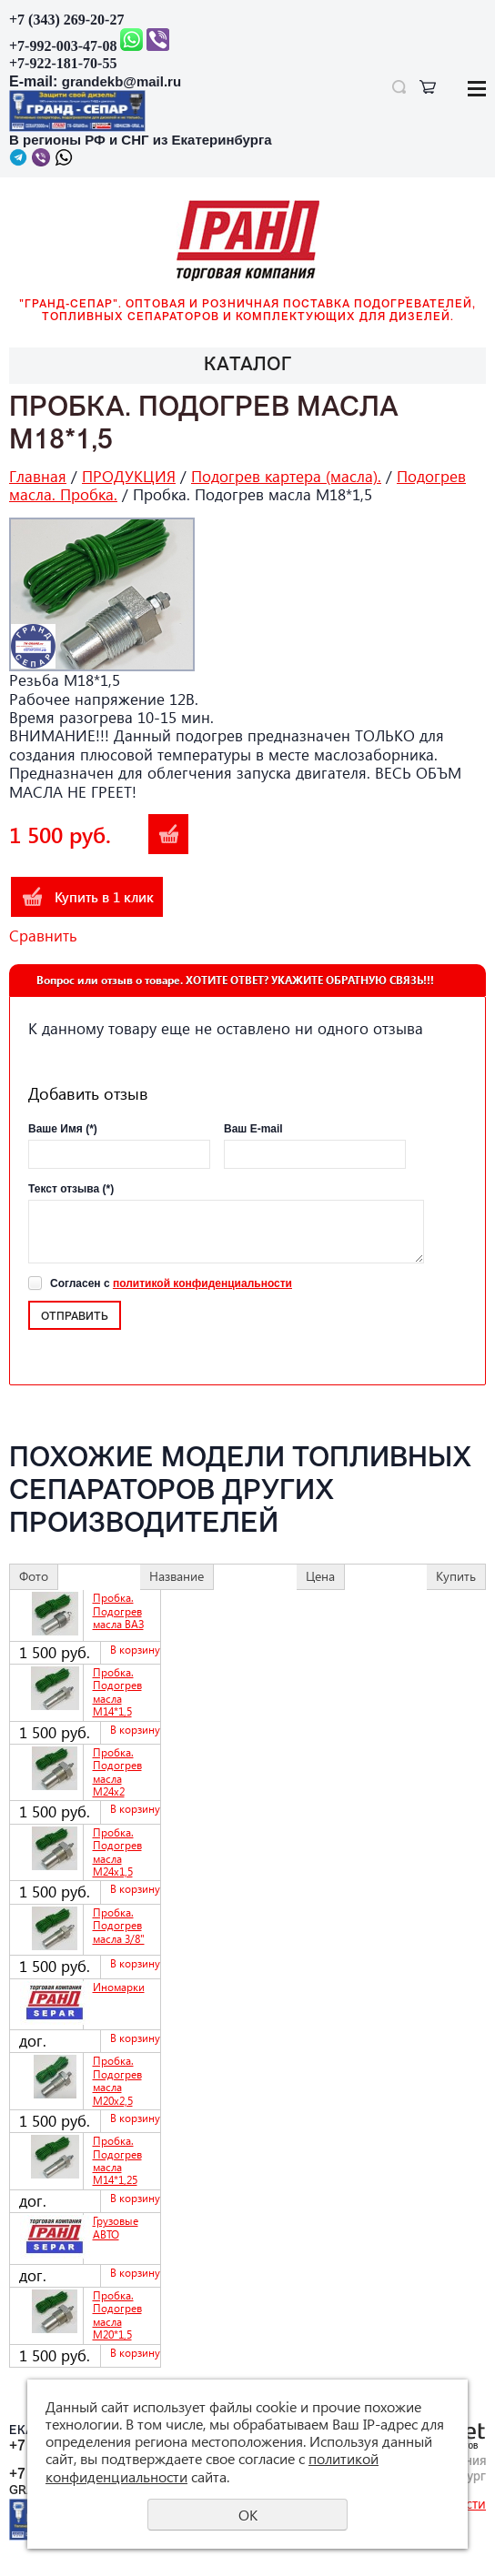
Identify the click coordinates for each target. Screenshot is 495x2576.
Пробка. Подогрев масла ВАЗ (118, 1611)
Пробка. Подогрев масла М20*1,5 (117, 2315)
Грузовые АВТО (115, 2227)
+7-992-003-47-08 (62, 46)
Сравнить (43, 935)
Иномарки (119, 1987)
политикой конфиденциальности (202, 1283)
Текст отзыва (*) (71, 1188)
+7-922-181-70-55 (62, 63)
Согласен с (171, 1283)
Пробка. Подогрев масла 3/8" (119, 1926)
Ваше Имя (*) (62, 1128)
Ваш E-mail (253, 1128)
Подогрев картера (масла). (286, 476)
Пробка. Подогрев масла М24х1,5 (117, 1852)
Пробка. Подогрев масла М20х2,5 (117, 2080)
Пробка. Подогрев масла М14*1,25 (117, 2160)
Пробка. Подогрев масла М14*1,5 (117, 1691)
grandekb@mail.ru (121, 81)
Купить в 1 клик (104, 897)
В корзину (168, 834)
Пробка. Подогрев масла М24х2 (117, 1772)
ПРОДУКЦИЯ (129, 476)
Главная (37, 476)
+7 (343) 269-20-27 (66, 19)
